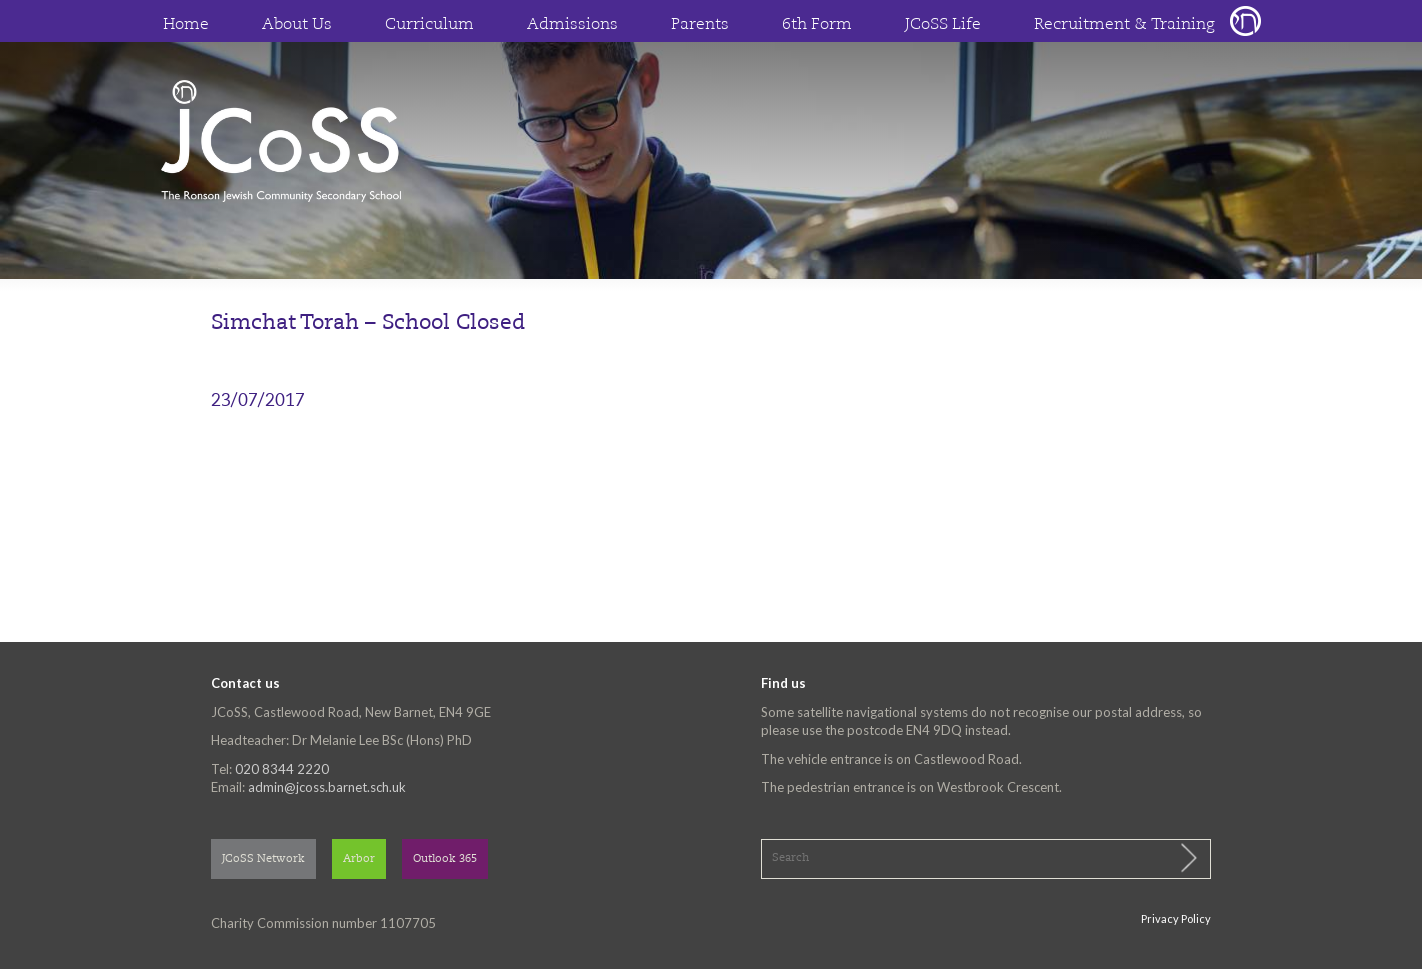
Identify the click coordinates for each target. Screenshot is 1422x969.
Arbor (359, 859)
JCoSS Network (263, 859)
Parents (700, 25)
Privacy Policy (1176, 918)
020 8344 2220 (282, 769)
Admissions (572, 25)
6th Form (817, 25)
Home (186, 25)
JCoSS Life (943, 25)
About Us (297, 25)
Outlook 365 (445, 859)
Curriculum (429, 25)
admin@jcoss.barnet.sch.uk (327, 787)
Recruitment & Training (1124, 25)
